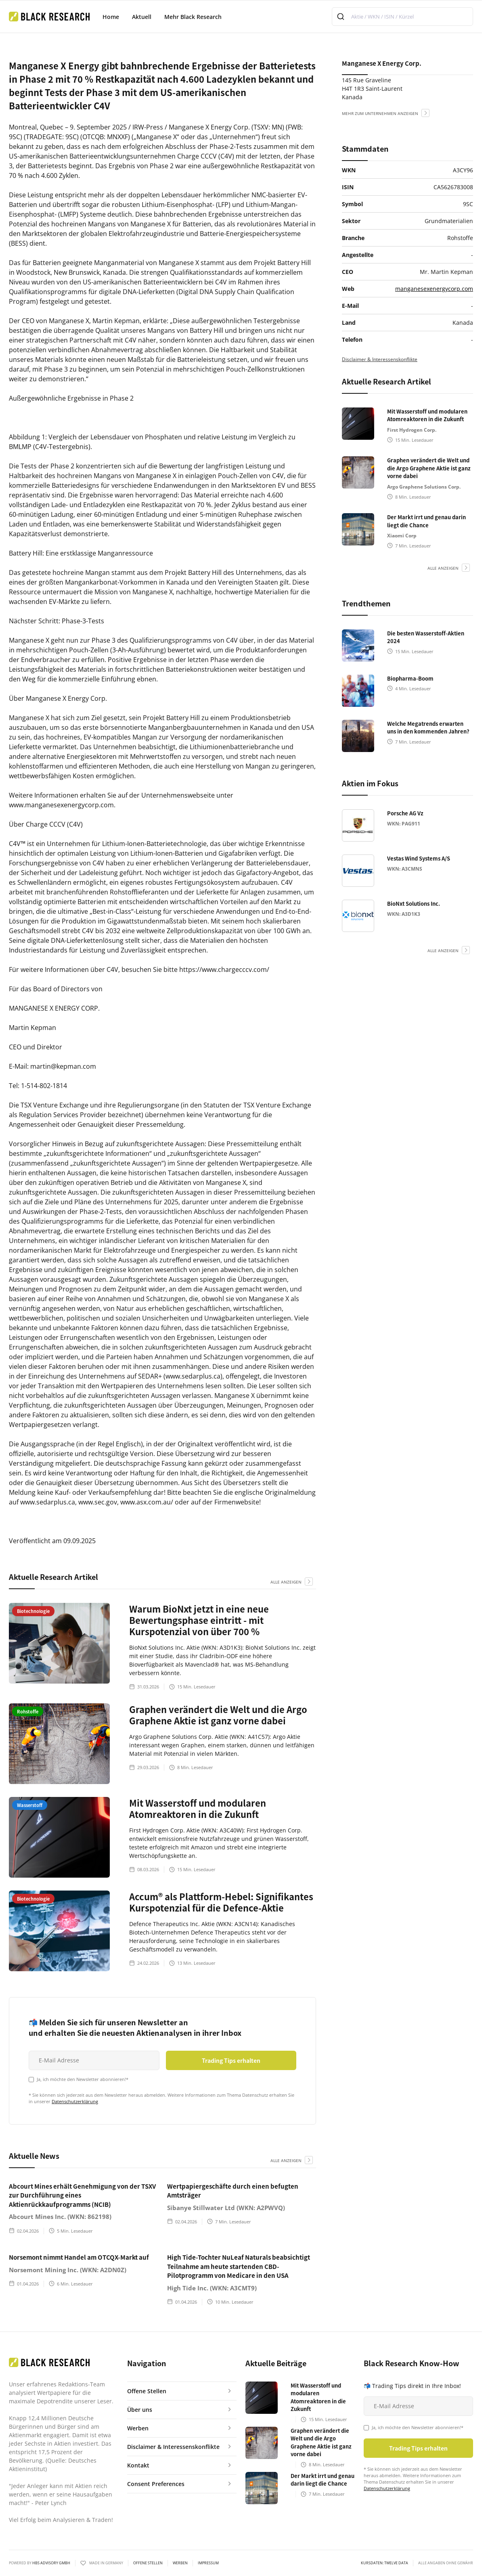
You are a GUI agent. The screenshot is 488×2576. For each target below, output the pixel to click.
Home (111, 17)
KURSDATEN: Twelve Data (384, 2563)
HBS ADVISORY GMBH (51, 2563)
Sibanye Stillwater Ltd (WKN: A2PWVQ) (226, 2208)
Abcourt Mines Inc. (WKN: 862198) (60, 2216)
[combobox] (402, 16)
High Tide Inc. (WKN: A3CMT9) (212, 2288)
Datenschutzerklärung (75, 2101)
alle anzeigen (286, 1582)
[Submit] (341, 16)
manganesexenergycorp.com (434, 288)
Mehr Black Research (193, 17)
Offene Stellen (148, 2563)
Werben (180, 2563)
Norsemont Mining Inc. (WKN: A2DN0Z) (67, 2270)
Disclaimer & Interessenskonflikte (379, 359)
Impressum (208, 2563)
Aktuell (141, 17)
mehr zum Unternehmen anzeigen (380, 113)
